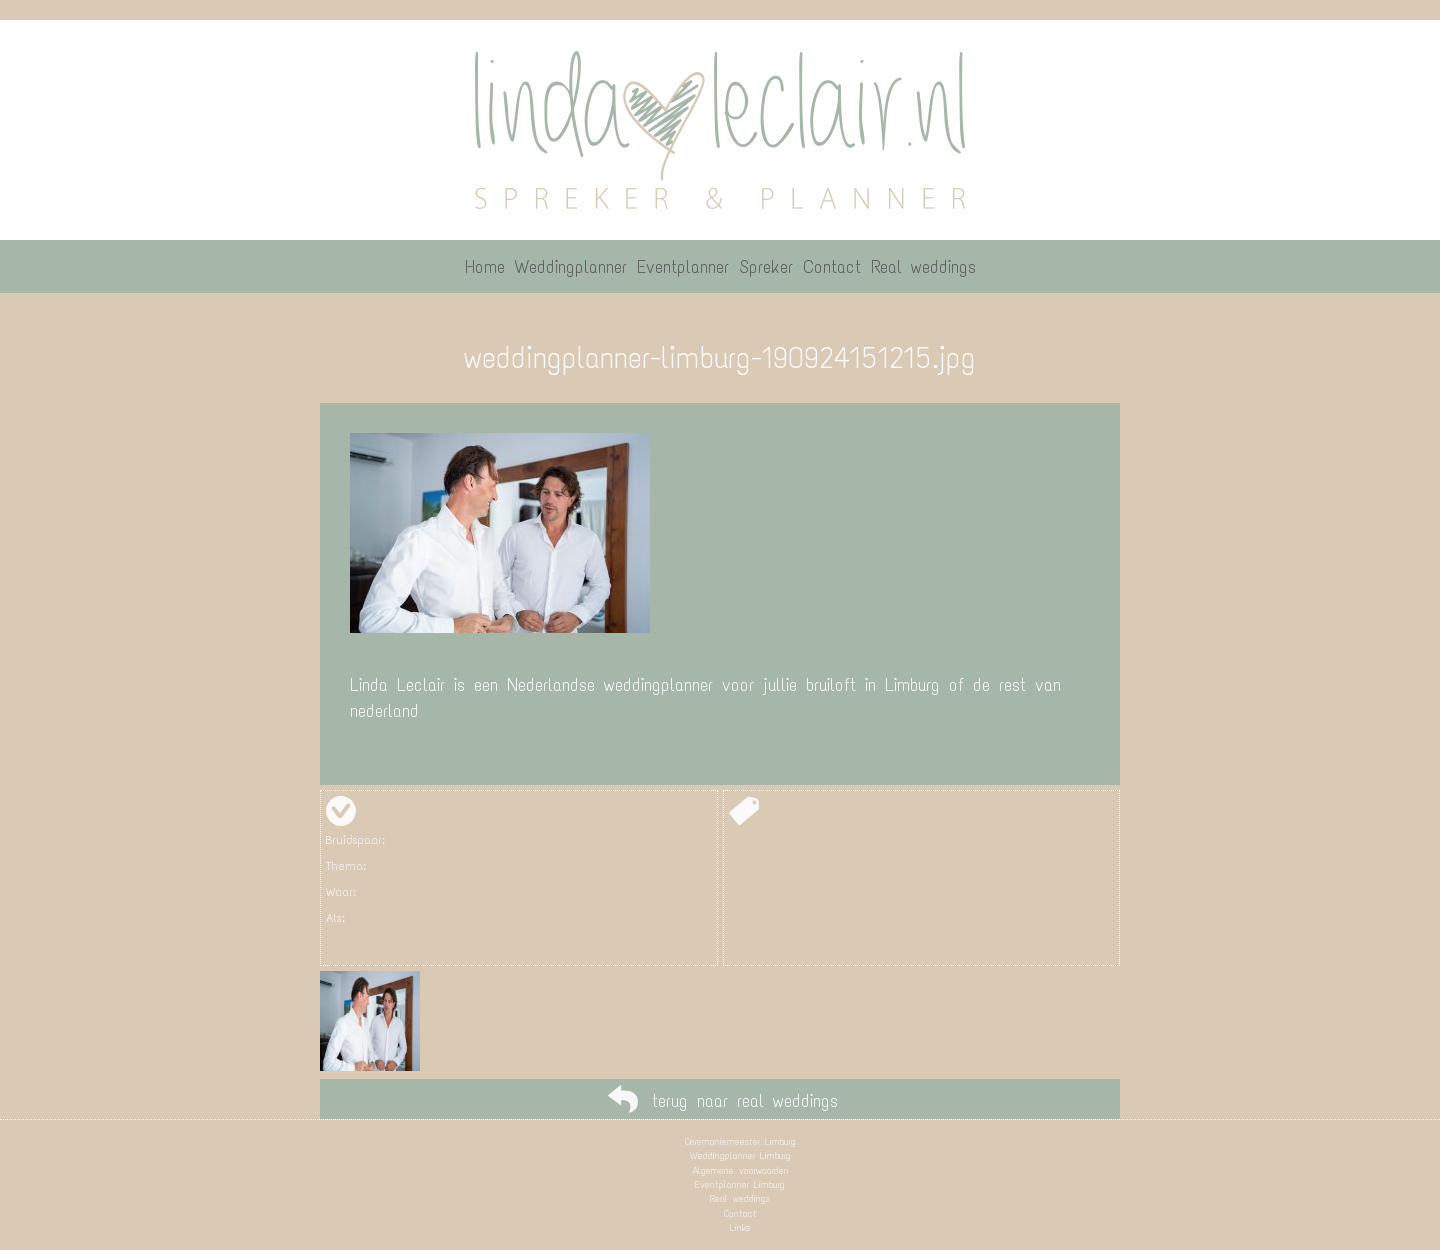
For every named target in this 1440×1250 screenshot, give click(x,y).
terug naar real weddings (745, 1101)
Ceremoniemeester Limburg (740, 1141)
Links (740, 1227)
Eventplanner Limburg (740, 1184)
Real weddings (740, 1198)
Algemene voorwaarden (740, 1170)
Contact (740, 1213)
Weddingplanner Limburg (740, 1155)
